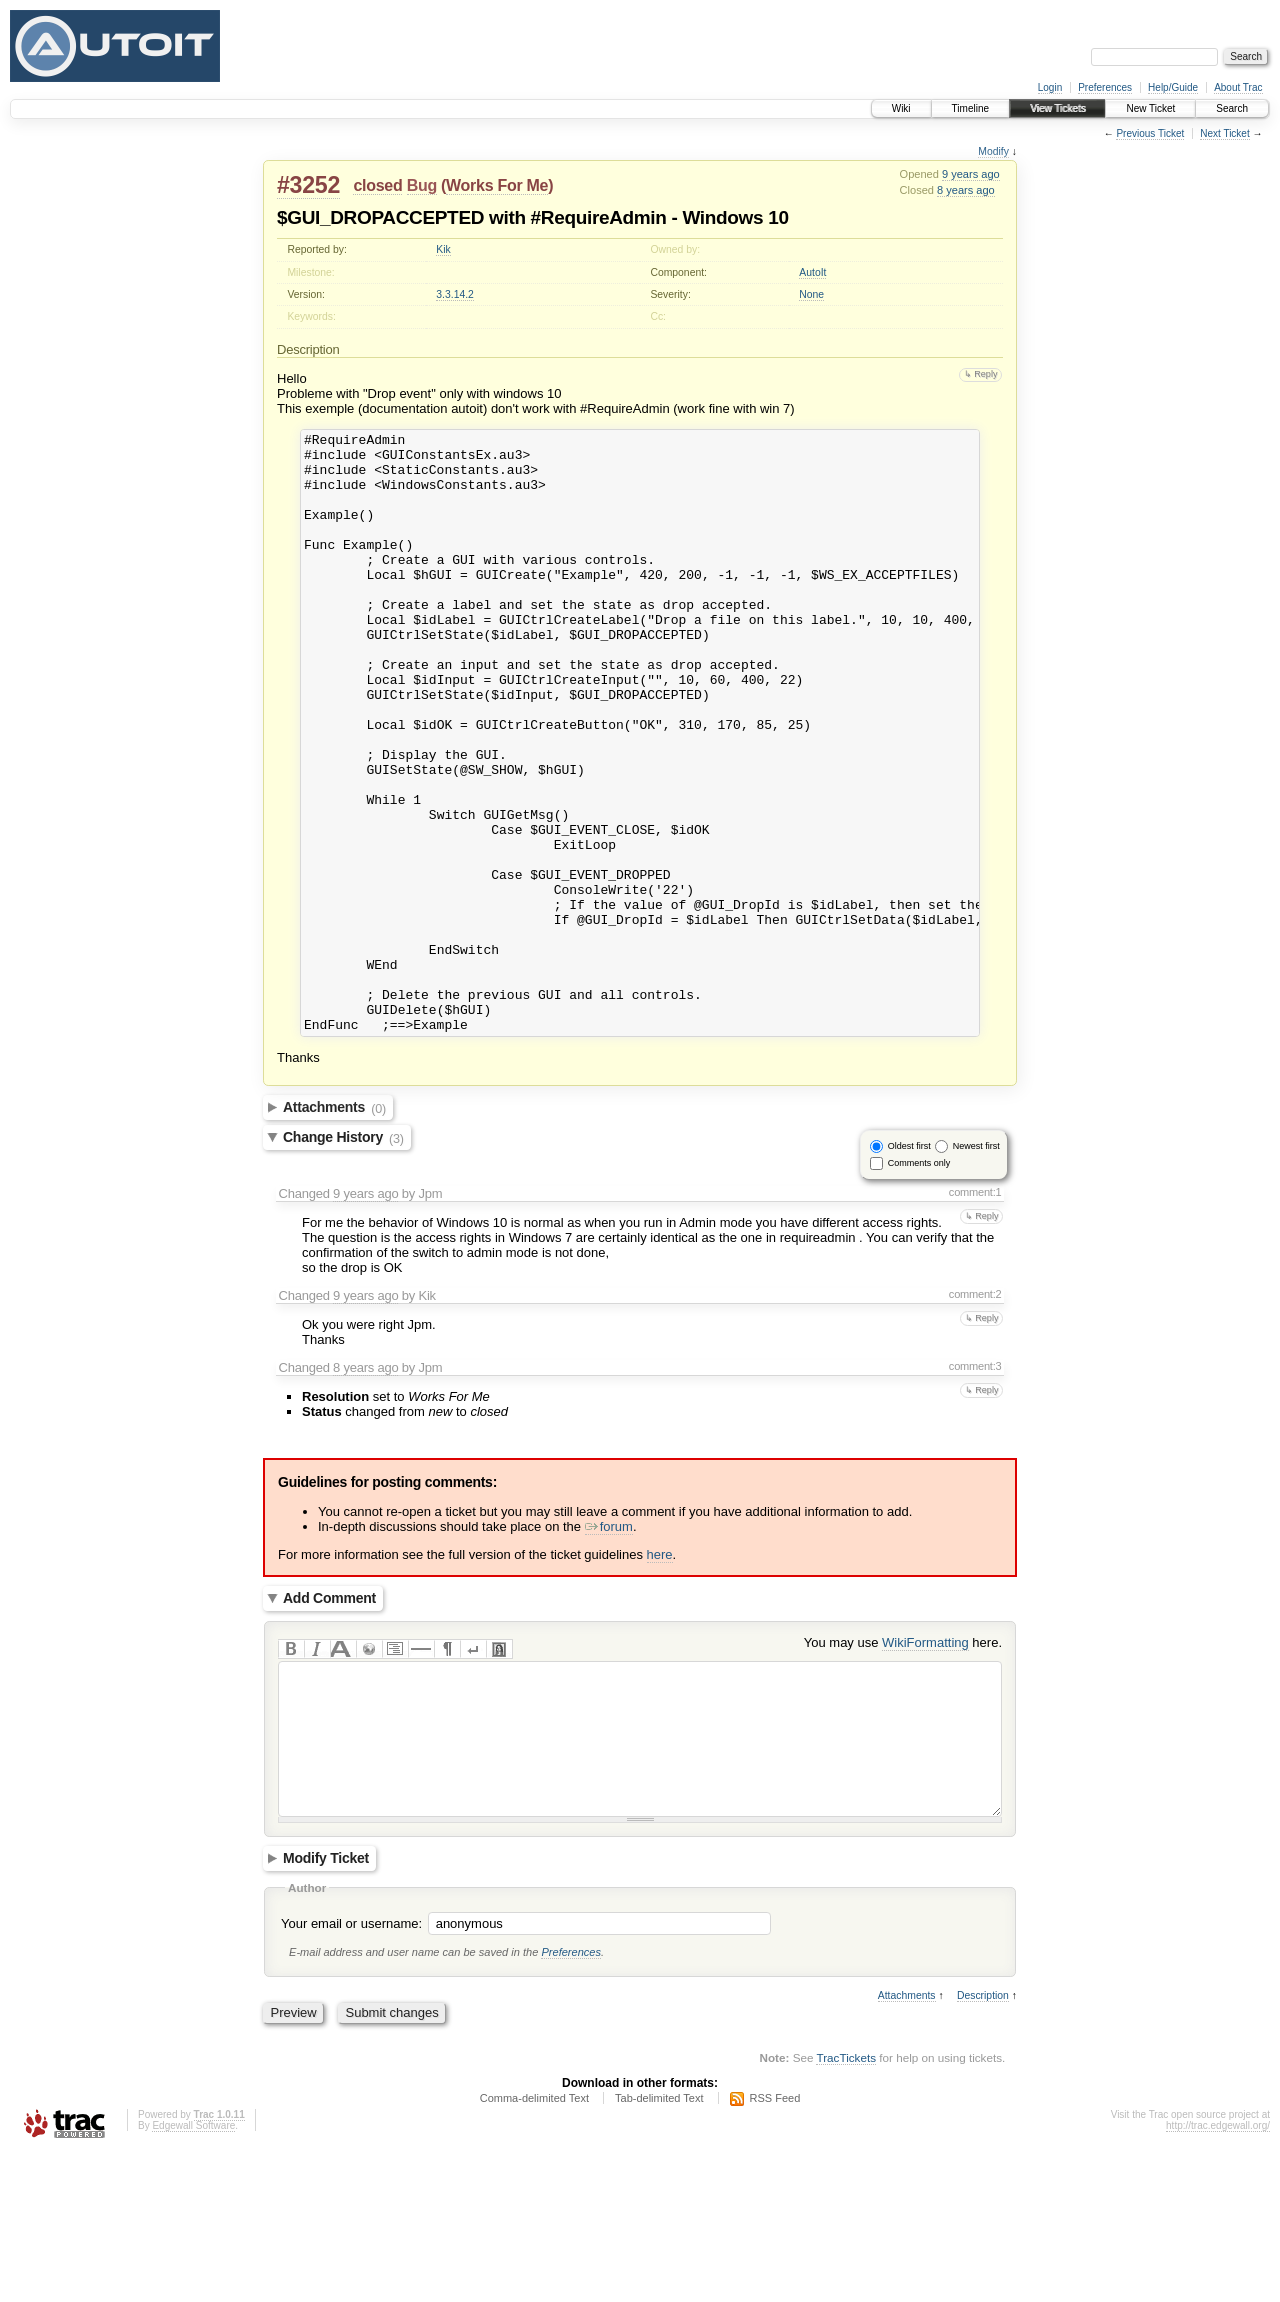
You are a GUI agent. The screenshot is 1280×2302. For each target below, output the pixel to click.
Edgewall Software (193, 2275)
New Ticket (1150, 108)
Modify (993, 151)
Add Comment (329, 1719)
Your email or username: (351, 2073)
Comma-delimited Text (534, 2248)
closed (377, 185)
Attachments (334, 1228)
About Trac (1238, 87)
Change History (343, 1258)
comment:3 (975, 1486)
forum (609, 1646)
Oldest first (909, 1266)
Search (1232, 108)
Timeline (970, 108)
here (660, 1674)
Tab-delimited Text (659, 2248)
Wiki (901, 108)
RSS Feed (775, 2248)
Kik (443, 249)
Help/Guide (1173, 87)
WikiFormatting (925, 1762)
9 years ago (971, 174)
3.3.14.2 (455, 294)
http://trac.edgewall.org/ (1218, 2275)
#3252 (308, 185)
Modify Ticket (326, 2009)
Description (983, 2145)
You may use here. (903, 1762)
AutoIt (812, 272)
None (811, 294)
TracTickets (846, 2207)
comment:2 (975, 1414)
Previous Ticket (1150, 133)
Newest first (976, 1266)
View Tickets (1057, 108)
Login (1050, 87)
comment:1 (975, 1312)
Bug (422, 185)
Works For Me (497, 185)
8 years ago (966, 190)
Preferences (1105, 87)
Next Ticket (1224, 133)
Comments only (919, 1283)
